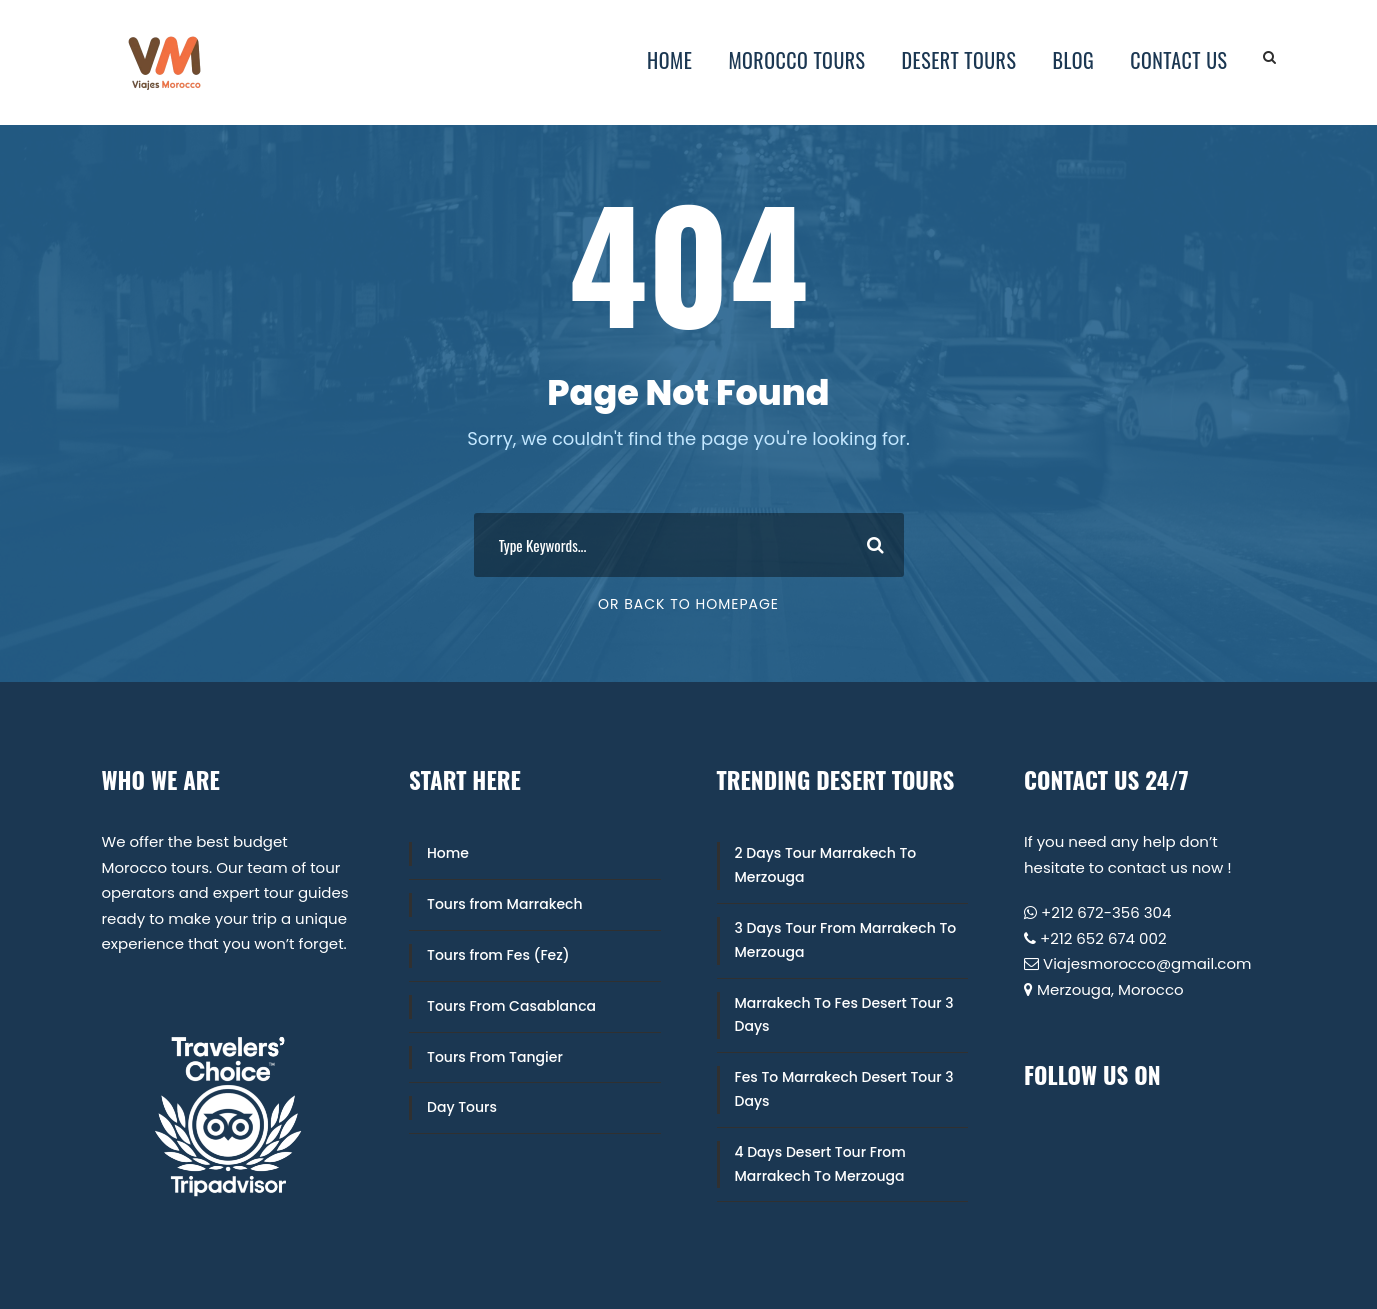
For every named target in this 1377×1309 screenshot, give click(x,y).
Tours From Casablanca (511, 1006)
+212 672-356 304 (1106, 912)
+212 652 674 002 (1103, 938)
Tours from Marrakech (505, 904)
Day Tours (462, 1107)
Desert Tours (959, 60)
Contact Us (1178, 60)
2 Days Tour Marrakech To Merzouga (826, 865)
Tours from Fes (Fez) (498, 955)
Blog (1073, 60)
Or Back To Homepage (688, 604)
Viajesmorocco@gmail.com (1147, 963)
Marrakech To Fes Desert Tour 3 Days (844, 1015)
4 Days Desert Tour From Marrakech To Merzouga (820, 1164)
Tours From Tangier (495, 1057)
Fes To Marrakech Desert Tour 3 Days (844, 1089)
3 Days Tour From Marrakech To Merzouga (846, 940)
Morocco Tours (796, 60)
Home (669, 60)
